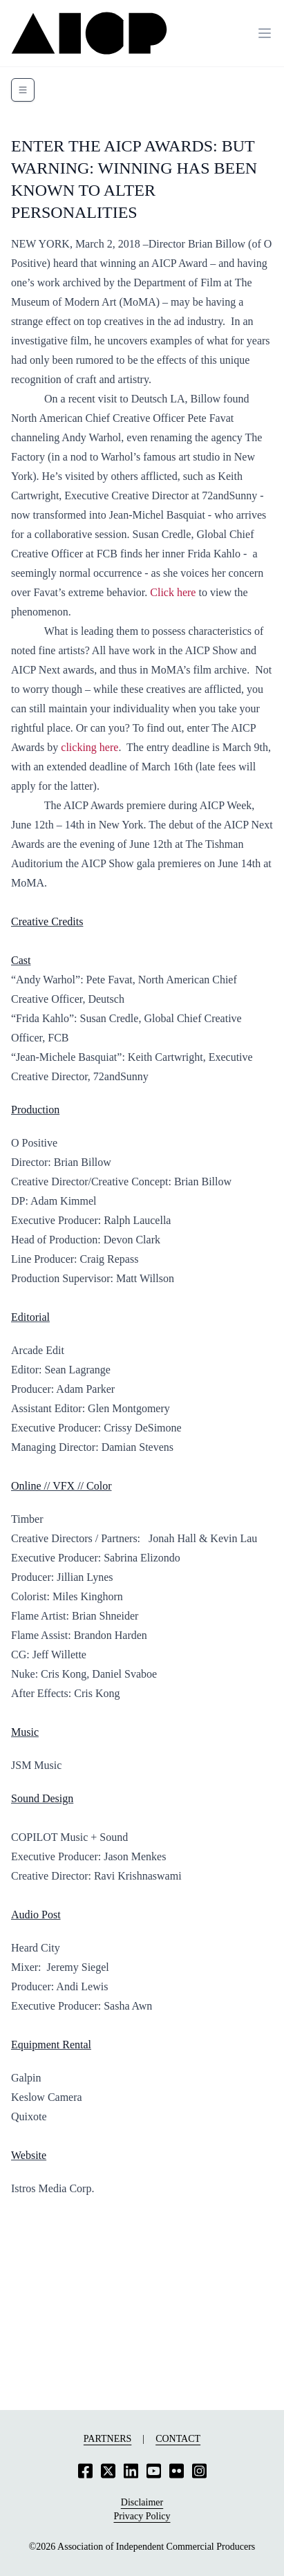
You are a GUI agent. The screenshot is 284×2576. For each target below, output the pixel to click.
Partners (107, 2439)
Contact (177, 2439)
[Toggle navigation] (23, 90)
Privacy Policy (141, 2516)
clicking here (89, 747)
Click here (173, 592)
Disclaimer (142, 2502)
